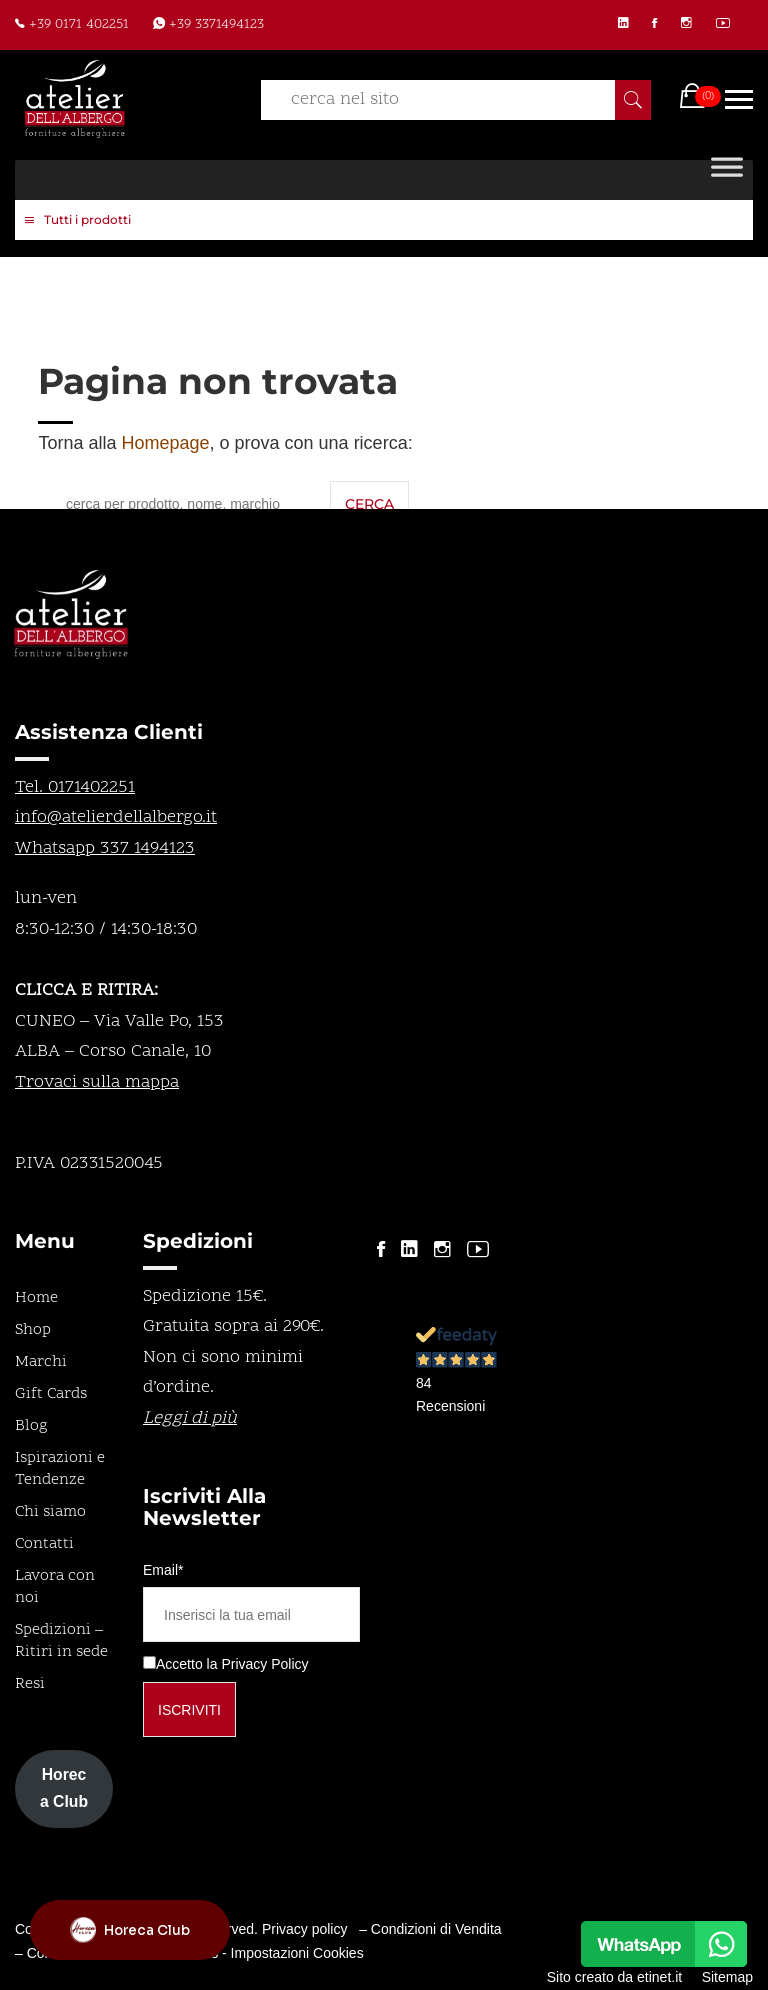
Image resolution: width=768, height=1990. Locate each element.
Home (36, 1298)
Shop (33, 1330)
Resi (30, 1684)
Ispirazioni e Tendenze (60, 1469)
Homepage (165, 443)
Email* (163, 1570)
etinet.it (659, 1977)
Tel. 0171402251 (75, 787)
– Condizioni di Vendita (430, 1929)
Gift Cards (51, 1394)
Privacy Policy (264, 1664)
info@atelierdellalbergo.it (116, 817)
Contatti (44, 1544)
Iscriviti (189, 1710)
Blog (31, 1426)
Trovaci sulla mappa (97, 1082)
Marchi (41, 1362)
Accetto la (180, 1664)
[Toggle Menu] (727, 180)
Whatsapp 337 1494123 (105, 848)
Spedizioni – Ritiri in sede (61, 1641)
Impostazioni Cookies (297, 1953)
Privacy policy (305, 1929)
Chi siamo (50, 1512)
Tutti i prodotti (78, 221)
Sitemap (727, 1977)
